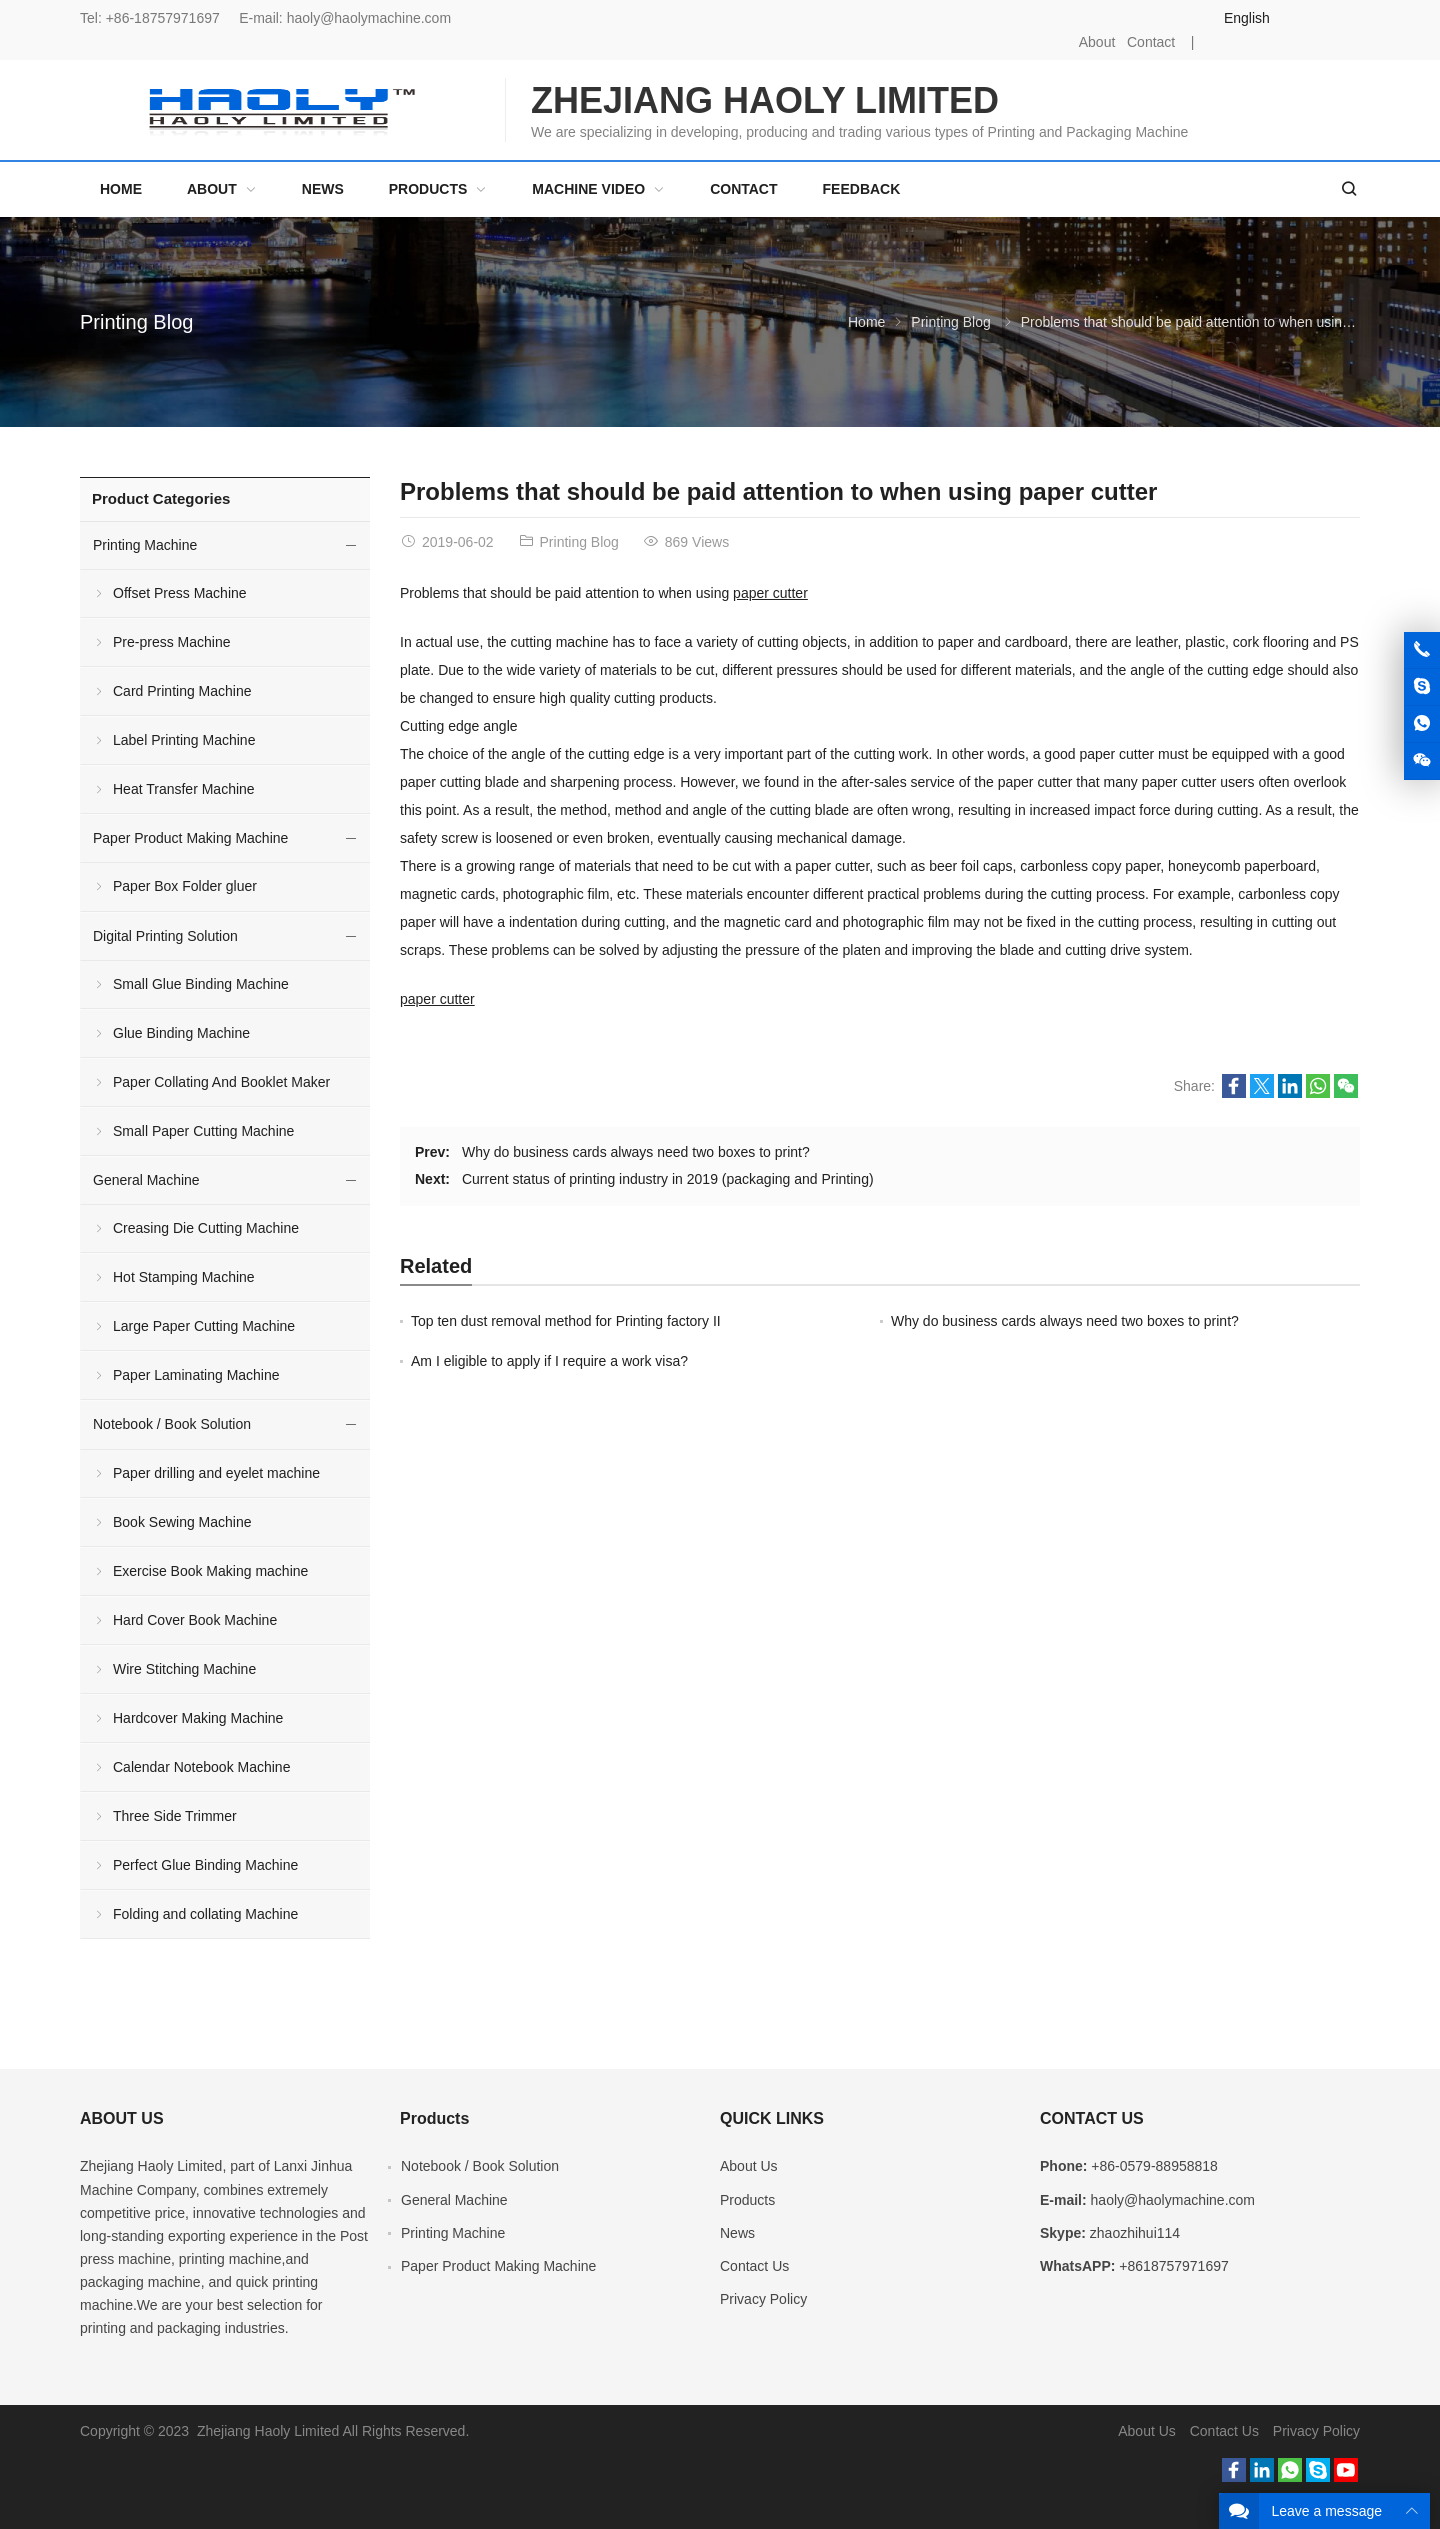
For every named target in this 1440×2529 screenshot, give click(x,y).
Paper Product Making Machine (190, 838)
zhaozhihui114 (1135, 2233)
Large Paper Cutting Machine (204, 1326)
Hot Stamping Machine (184, 1277)
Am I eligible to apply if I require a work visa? (549, 1361)
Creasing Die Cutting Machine (206, 1228)
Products (747, 2200)
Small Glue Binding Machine (201, 984)
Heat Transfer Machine (184, 789)
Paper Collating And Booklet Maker (221, 1082)
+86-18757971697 (163, 18)
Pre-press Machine (172, 642)
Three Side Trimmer (175, 1816)
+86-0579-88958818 (1154, 2166)
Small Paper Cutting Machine (203, 1131)
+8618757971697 (1173, 2266)
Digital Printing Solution (165, 936)
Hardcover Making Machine (198, 1718)
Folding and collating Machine (205, 1914)
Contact (1151, 42)
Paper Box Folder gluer (185, 886)
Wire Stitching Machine (184, 1669)
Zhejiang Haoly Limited (151, 2166)
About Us (749, 2166)
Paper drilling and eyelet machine (216, 1473)
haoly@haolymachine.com (369, 18)
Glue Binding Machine (181, 1033)
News (737, 2233)
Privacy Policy (763, 2299)
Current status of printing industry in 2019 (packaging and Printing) (668, 1179)
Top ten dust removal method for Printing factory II (566, 1321)
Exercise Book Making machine (210, 1571)
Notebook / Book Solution (172, 1424)
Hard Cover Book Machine (195, 1620)
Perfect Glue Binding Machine (205, 1865)
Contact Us (754, 2266)
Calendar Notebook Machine (201, 1767)
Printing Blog (136, 322)
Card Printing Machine (182, 691)
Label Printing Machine (184, 740)
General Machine (146, 1180)
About (1097, 42)
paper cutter (770, 593)
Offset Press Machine (180, 593)
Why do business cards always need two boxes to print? (636, 1152)
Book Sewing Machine (182, 1522)
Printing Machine (145, 545)
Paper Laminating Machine (196, 1375)
